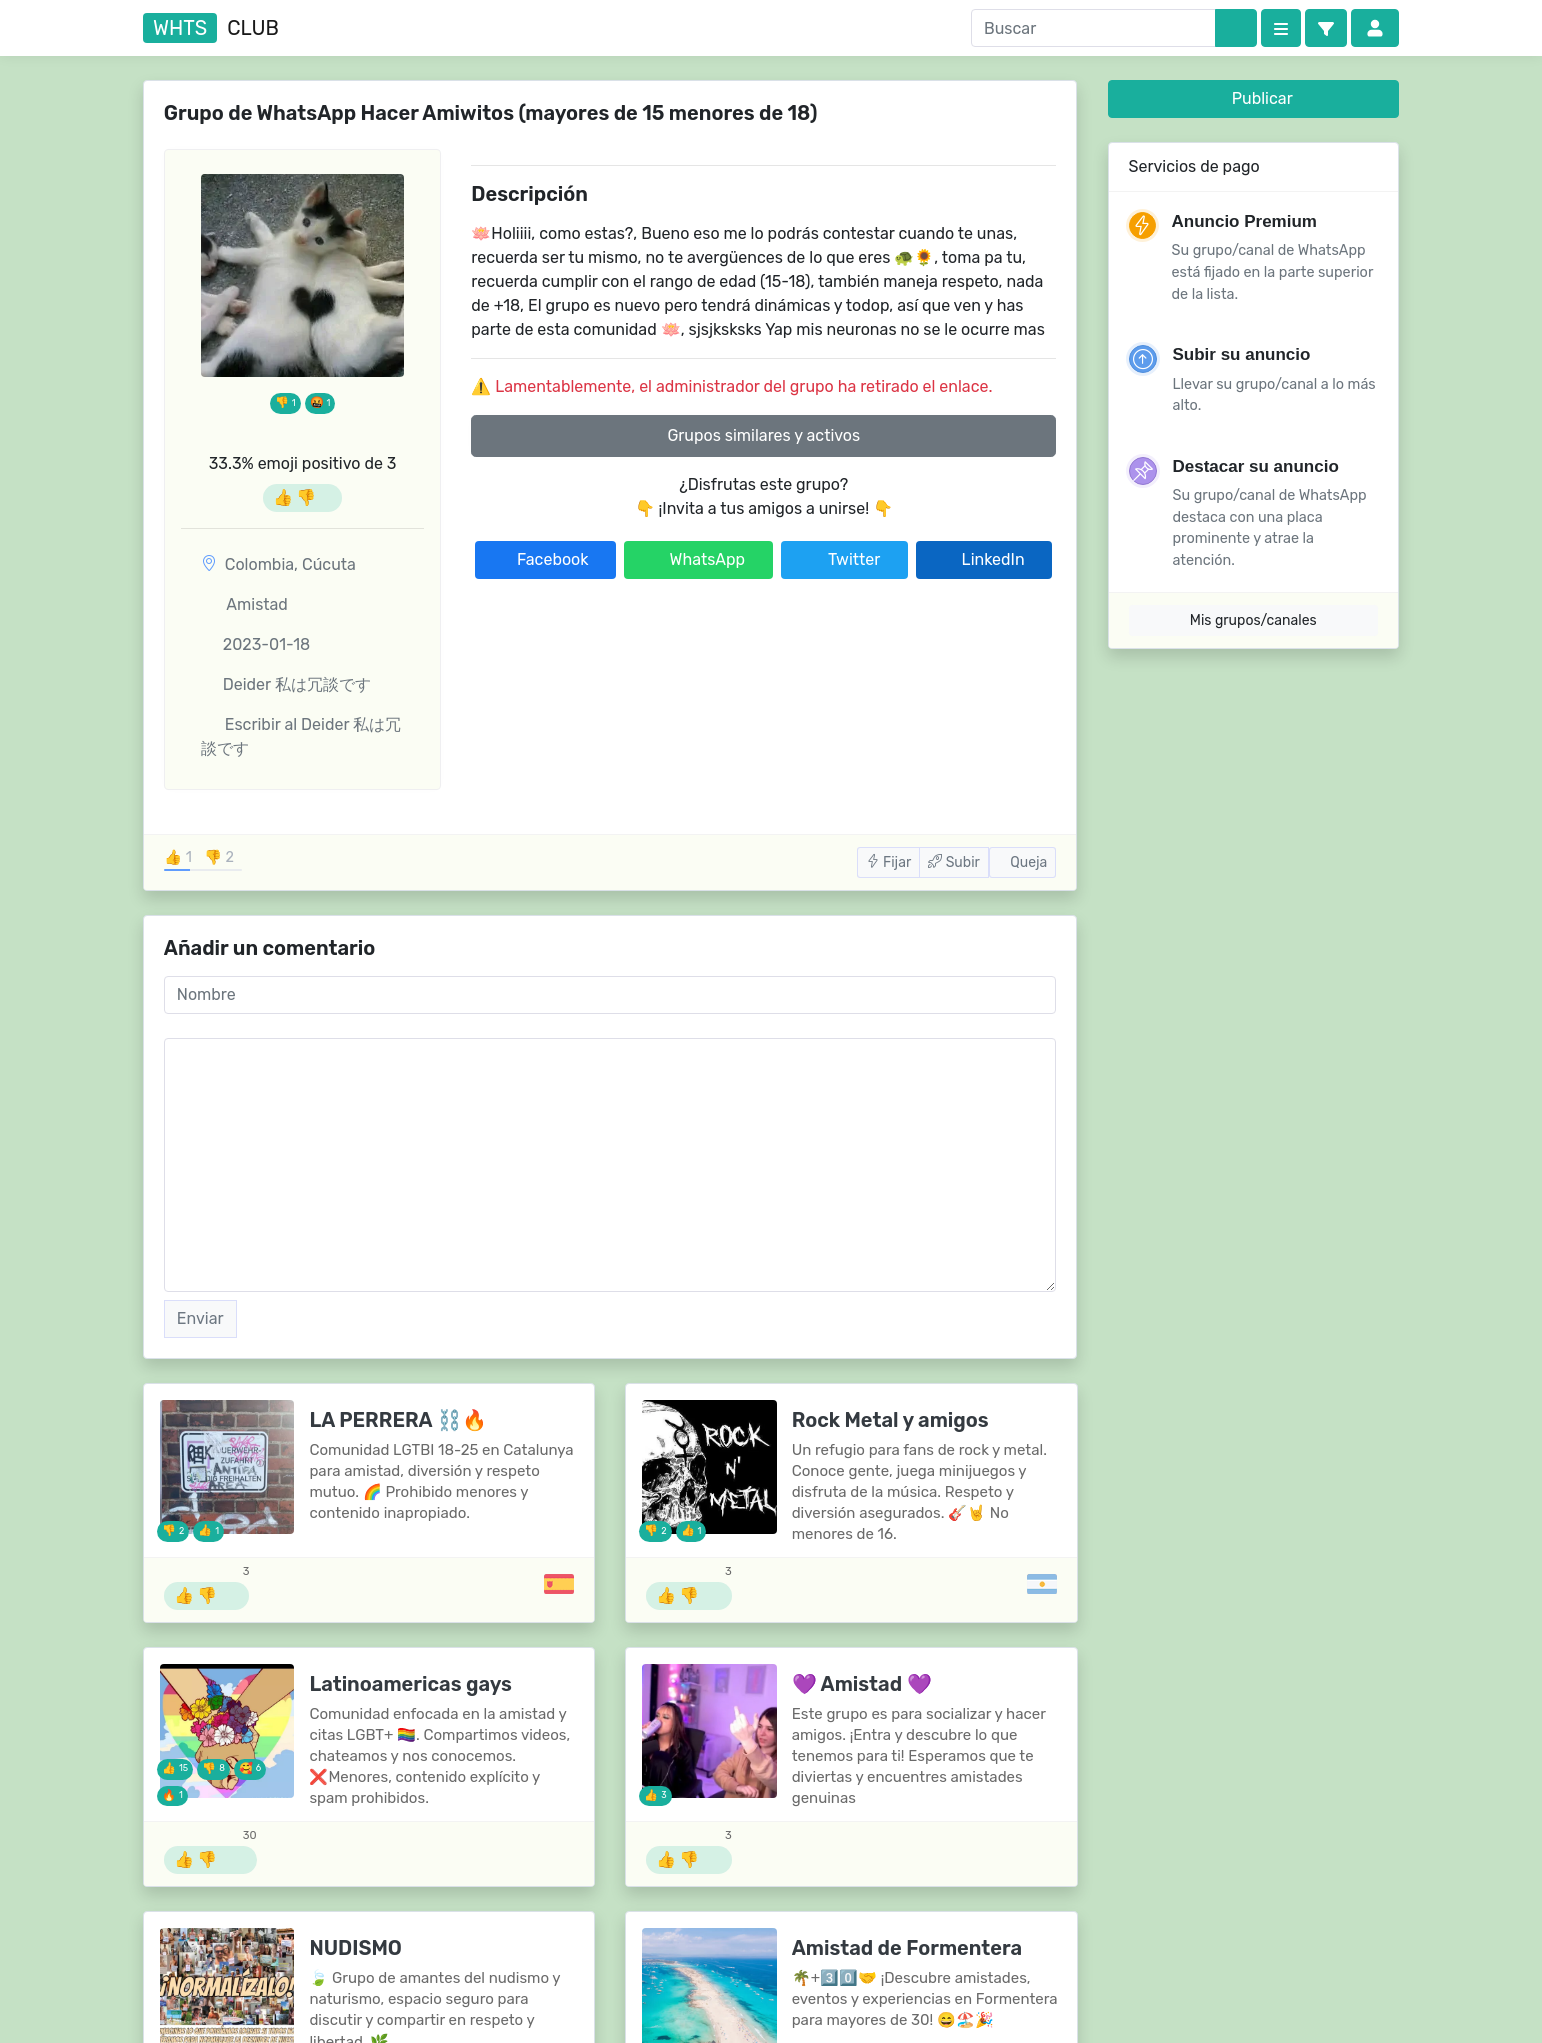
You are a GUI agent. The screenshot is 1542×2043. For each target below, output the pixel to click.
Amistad (244, 604)
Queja (1022, 862)
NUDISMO (355, 1948)
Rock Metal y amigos (890, 1420)
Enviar (200, 1318)
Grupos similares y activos (763, 435)
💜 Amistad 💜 (862, 1684)
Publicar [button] (1253, 98)
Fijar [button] (889, 862)
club (211, 28)
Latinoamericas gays (410, 1684)
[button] (1326, 28)
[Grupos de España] (559, 1584)
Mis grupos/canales (1253, 620)
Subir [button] (954, 862)
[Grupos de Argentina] (1042, 1584)
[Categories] (1281, 28)
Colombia (259, 564)
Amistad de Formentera (907, 1948)
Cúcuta (329, 564)
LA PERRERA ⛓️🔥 (397, 1420)
